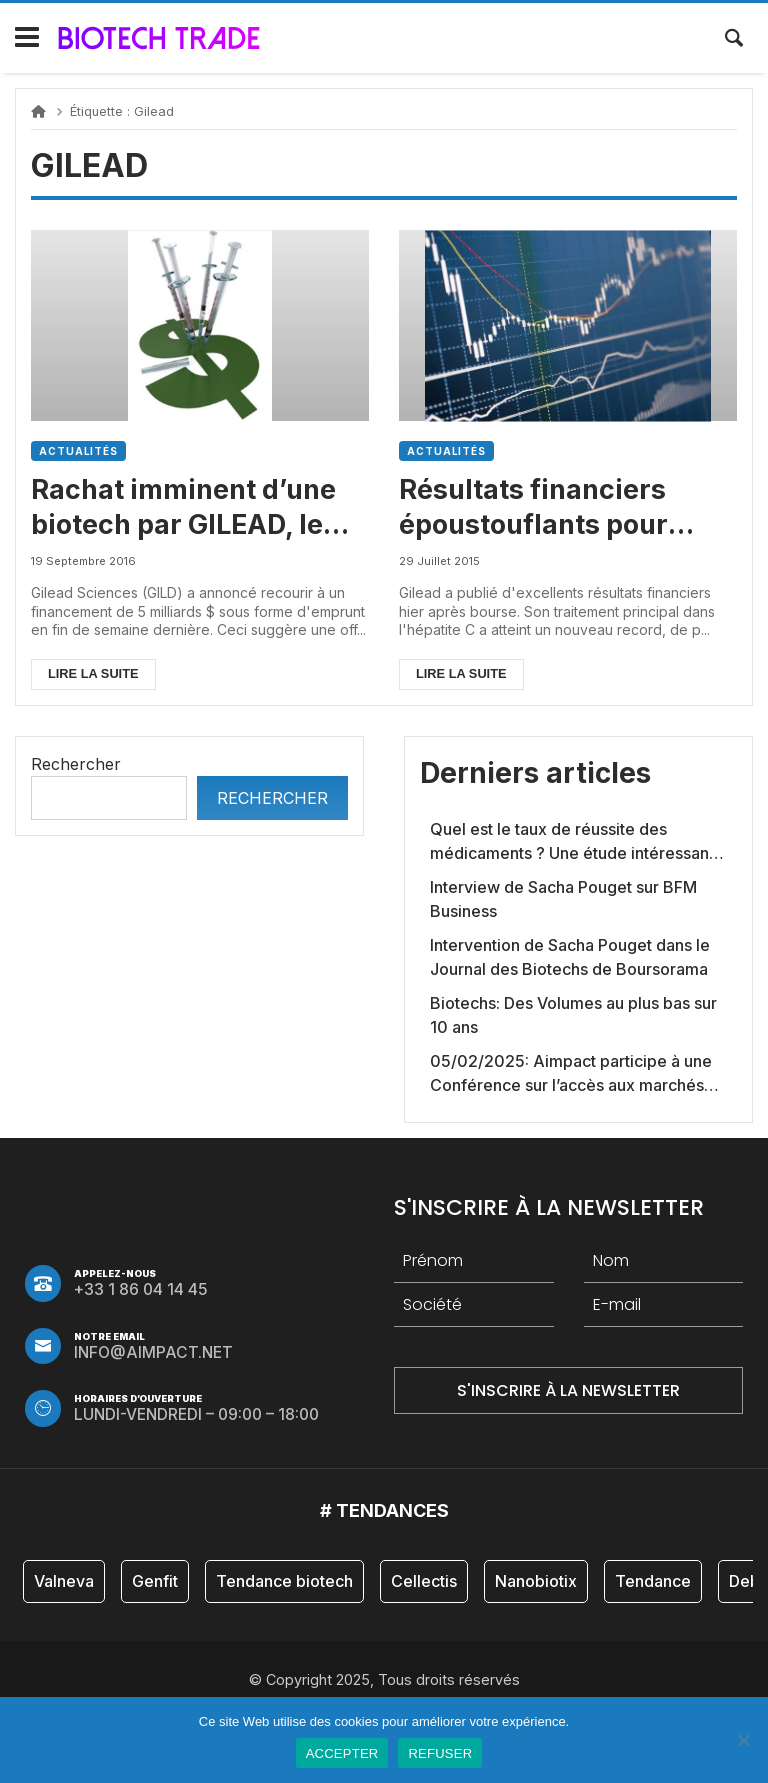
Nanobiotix (536, 1581)
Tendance (653, 1581)
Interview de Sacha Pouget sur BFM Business (563, 899)
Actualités (78, 451)
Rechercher (76, 764)
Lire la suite (93, 673)
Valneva (64, 1581)
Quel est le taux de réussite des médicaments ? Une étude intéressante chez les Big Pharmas (577, 842)
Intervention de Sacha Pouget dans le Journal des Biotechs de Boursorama (570, 957)
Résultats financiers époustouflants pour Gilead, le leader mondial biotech (562, 507)
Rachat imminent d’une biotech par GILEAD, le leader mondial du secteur (183, 507)
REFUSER (440, 1753)
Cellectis (424, 1581)
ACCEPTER (342, 1753)
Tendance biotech (284, 1581)
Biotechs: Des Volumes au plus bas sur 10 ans (573, 1015)
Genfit (155, 1581)
